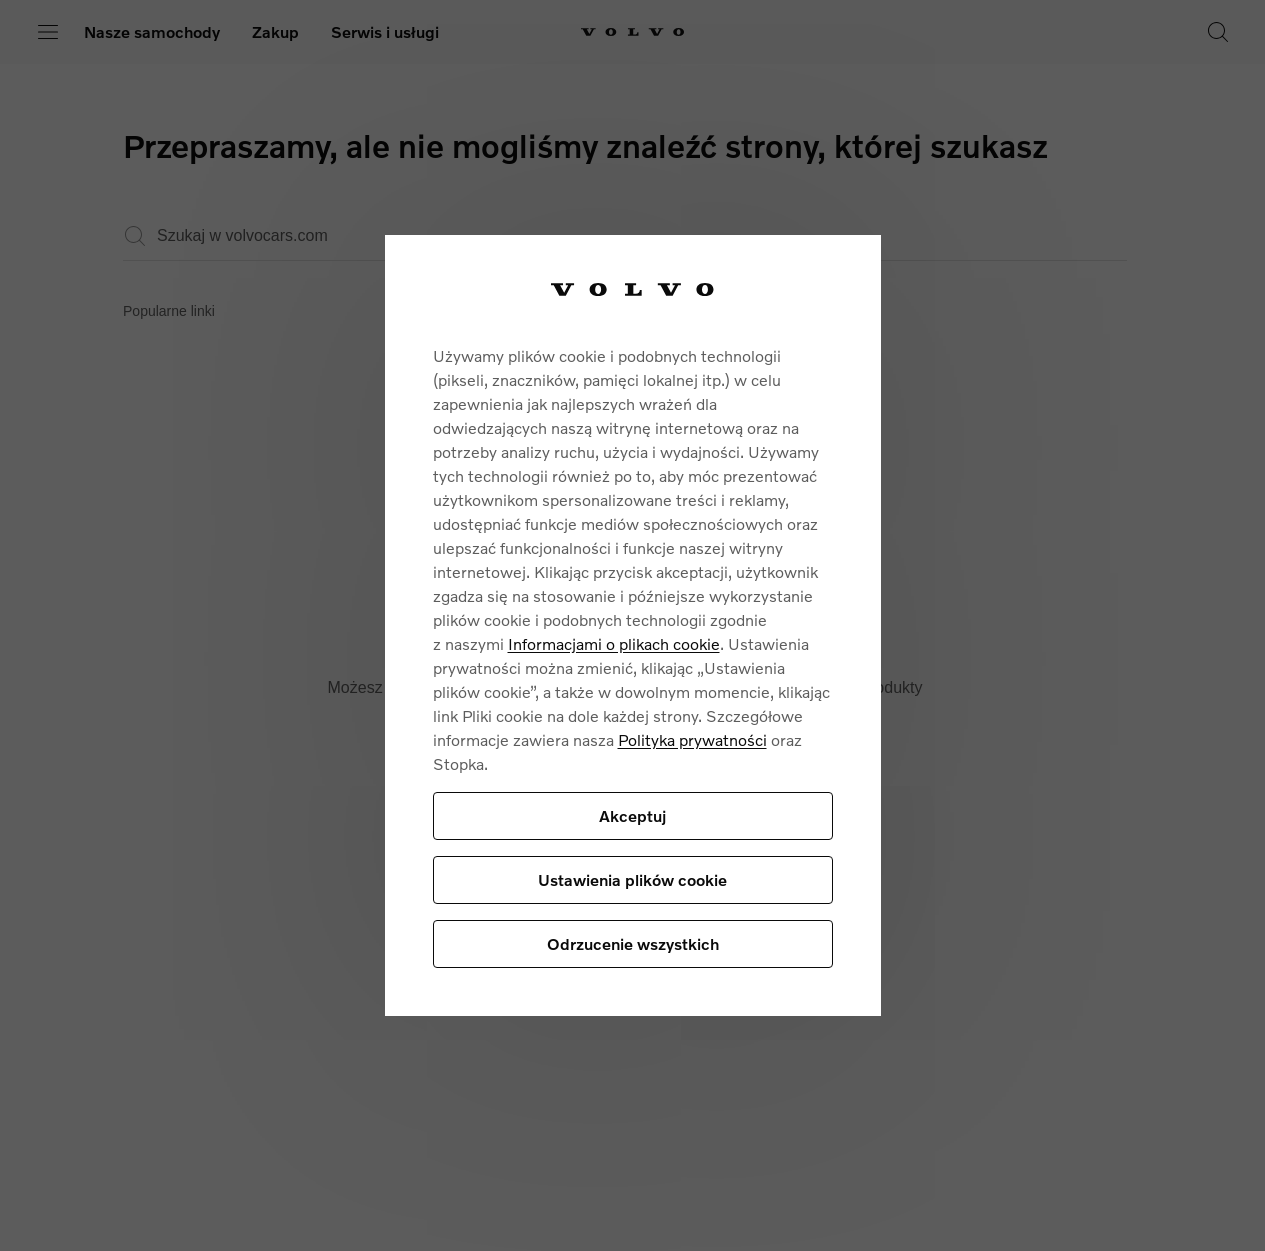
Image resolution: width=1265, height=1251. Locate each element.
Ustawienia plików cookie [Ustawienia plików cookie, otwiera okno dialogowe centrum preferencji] (632, 879)
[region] (633, 625)
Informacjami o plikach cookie (614, 643)
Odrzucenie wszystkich (633, 943)
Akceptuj (632, 815)
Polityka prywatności (692, 739)
